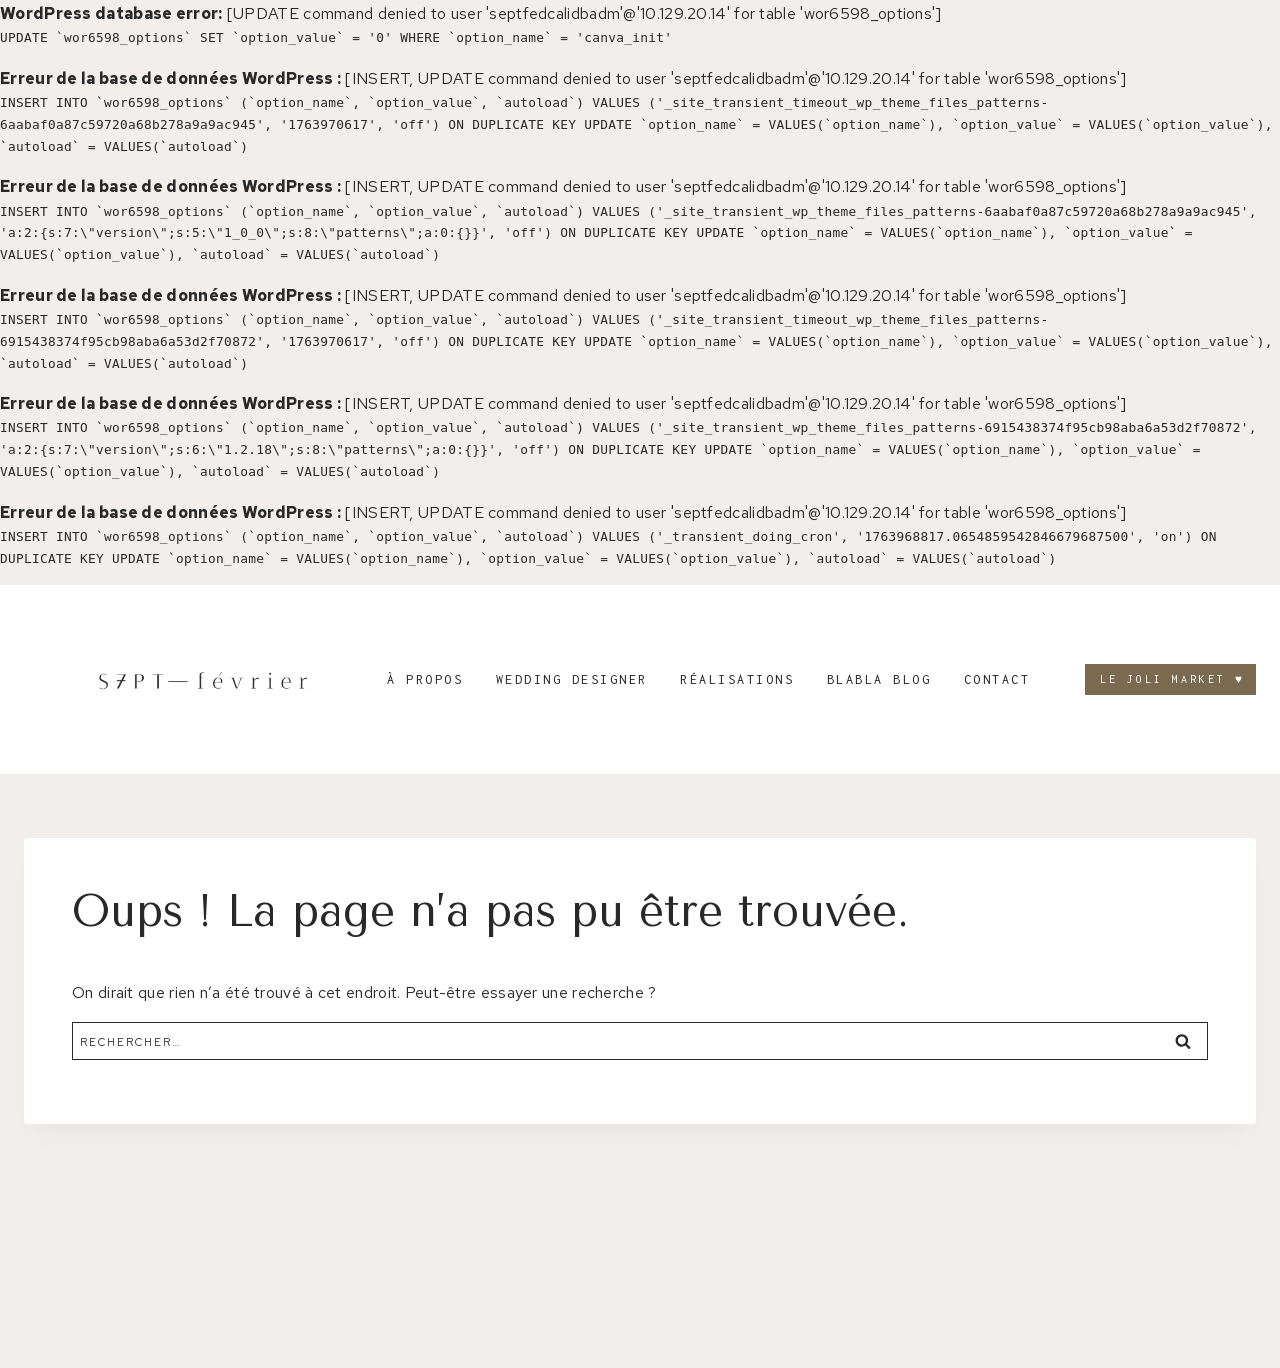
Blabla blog (879, 679)
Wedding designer (572, 679)
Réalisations (737, 679)
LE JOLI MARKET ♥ (1172, 679)
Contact (997, 679)
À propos (425, 679)
